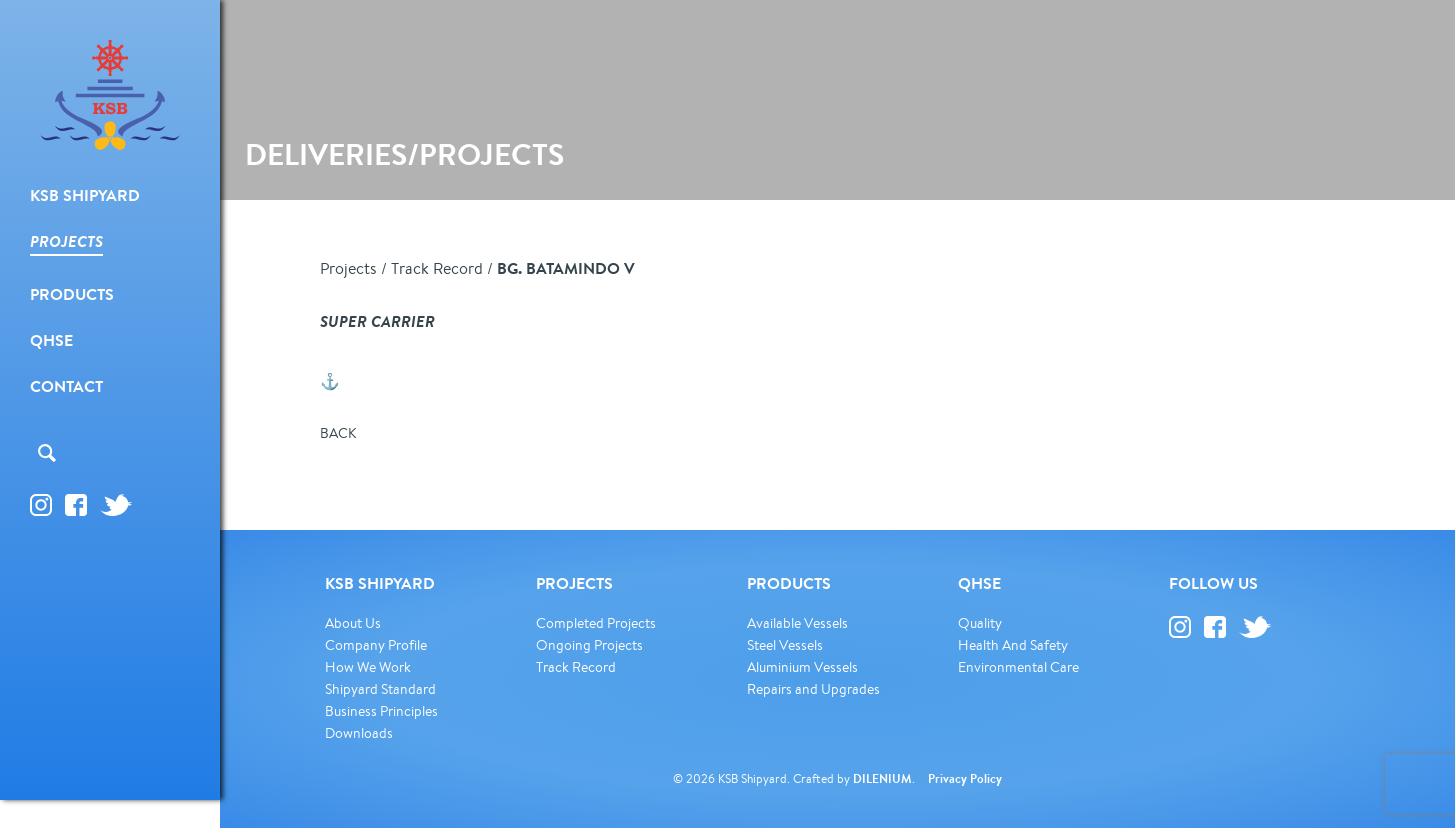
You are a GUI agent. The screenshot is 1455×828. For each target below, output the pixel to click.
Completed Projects (596, 623)
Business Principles (381, 711)
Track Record (437, 268)
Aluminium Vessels (802, 667)
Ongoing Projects (589, 645)
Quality (980, 623)
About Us (353, 623)
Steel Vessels (785, 645)
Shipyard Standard (380, 689)
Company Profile (376, 645)
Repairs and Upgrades (813, 689)
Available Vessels (797, 623)
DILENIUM (882, 778)
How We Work (368, 667)
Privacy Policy (965, 778)
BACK (338, 433)
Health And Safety (1013, 645)
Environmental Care (1018, 667)
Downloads (359, 733)
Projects (348, 268)
